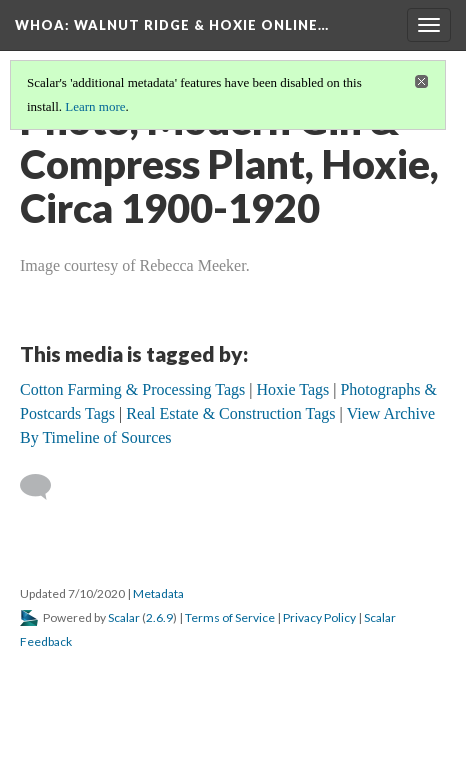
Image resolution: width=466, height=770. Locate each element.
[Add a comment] (44, 487)
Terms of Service (230, 617)
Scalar (124, 617)
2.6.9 (159, 617)
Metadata (158, 593)
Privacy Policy (319, 617)
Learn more (95, 106)
